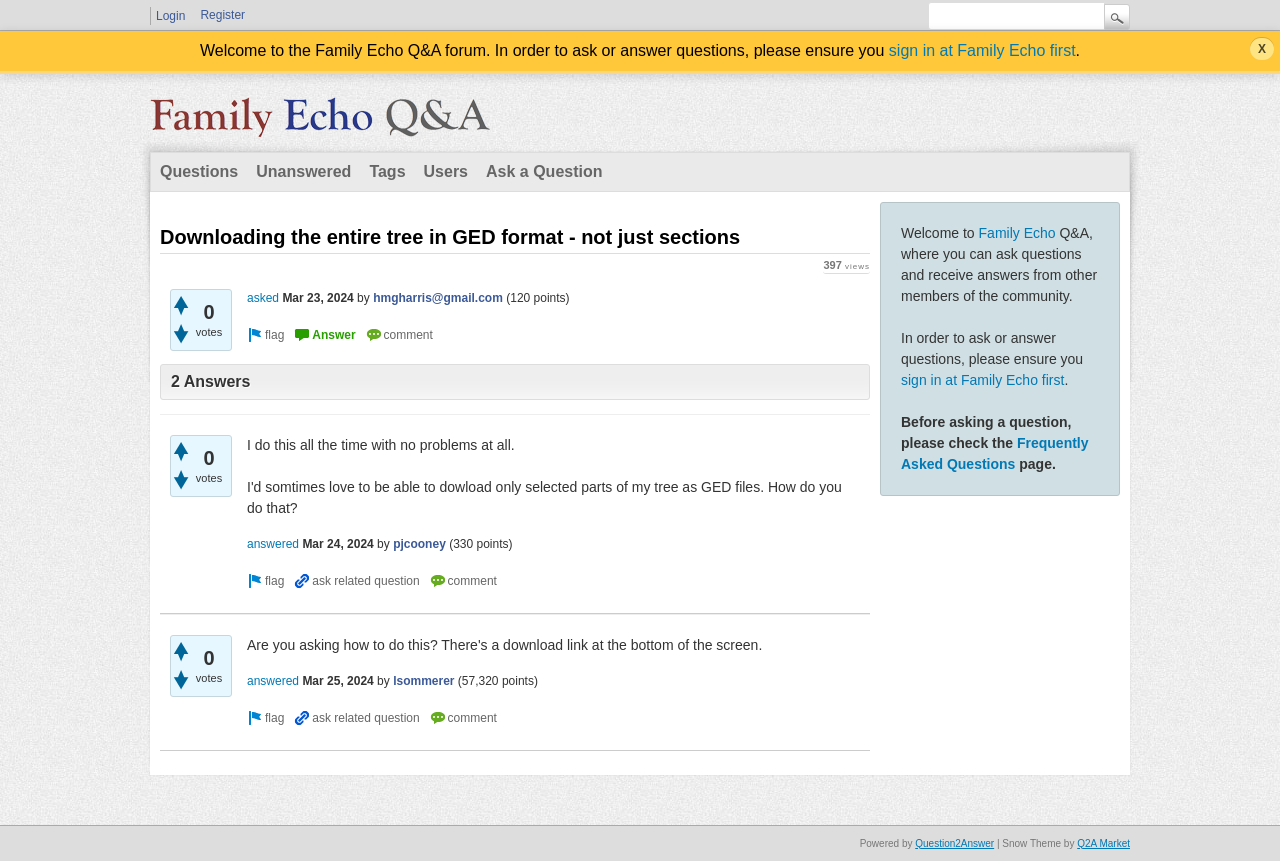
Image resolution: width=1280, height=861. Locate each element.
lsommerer (423, 681)
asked (263, 298)
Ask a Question (544, 171)
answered (273, 544)
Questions (199, 171)
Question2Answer (954, 843)
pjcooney (419, 544)
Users (446, 171)
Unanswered (303, 171)
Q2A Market (1103, 843)
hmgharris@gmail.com (438, 298)
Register (222, 15)
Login (170, 16)
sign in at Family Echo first (982, 50)
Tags (387, 171)
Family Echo (1017, 233)
